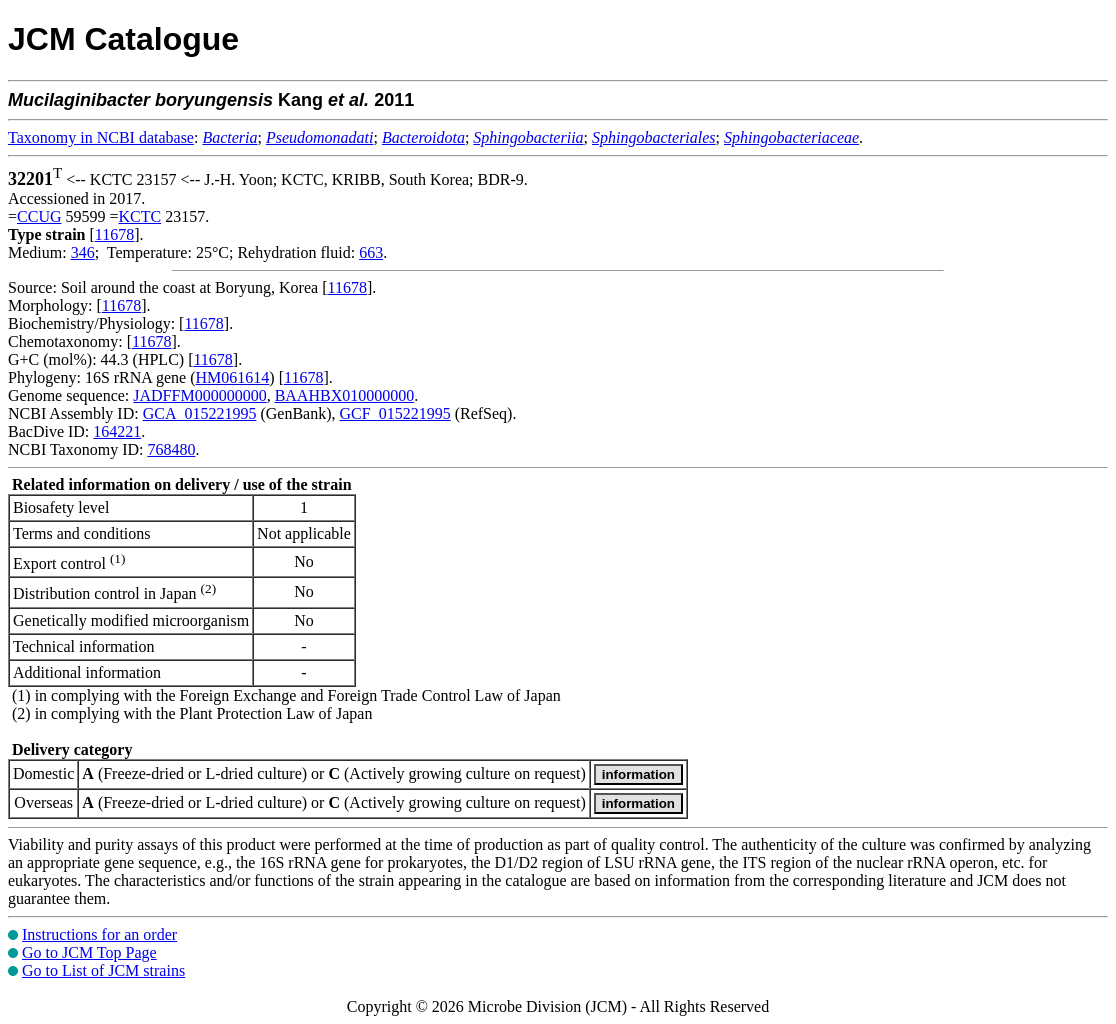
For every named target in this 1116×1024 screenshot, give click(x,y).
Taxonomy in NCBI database (101, 137)
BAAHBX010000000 (345, 395)
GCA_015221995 (200, 413)
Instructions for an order (99, 934)
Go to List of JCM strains (103, 970)
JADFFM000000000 (199, 395)
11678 (114, 234)
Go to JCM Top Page (89, 952)
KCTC (140, 216)
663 (371, 252)
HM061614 (233, 377)
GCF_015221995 (395, 413)
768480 (171, 449)
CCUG (39, 216)
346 (83, 252)
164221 (117, 431)
